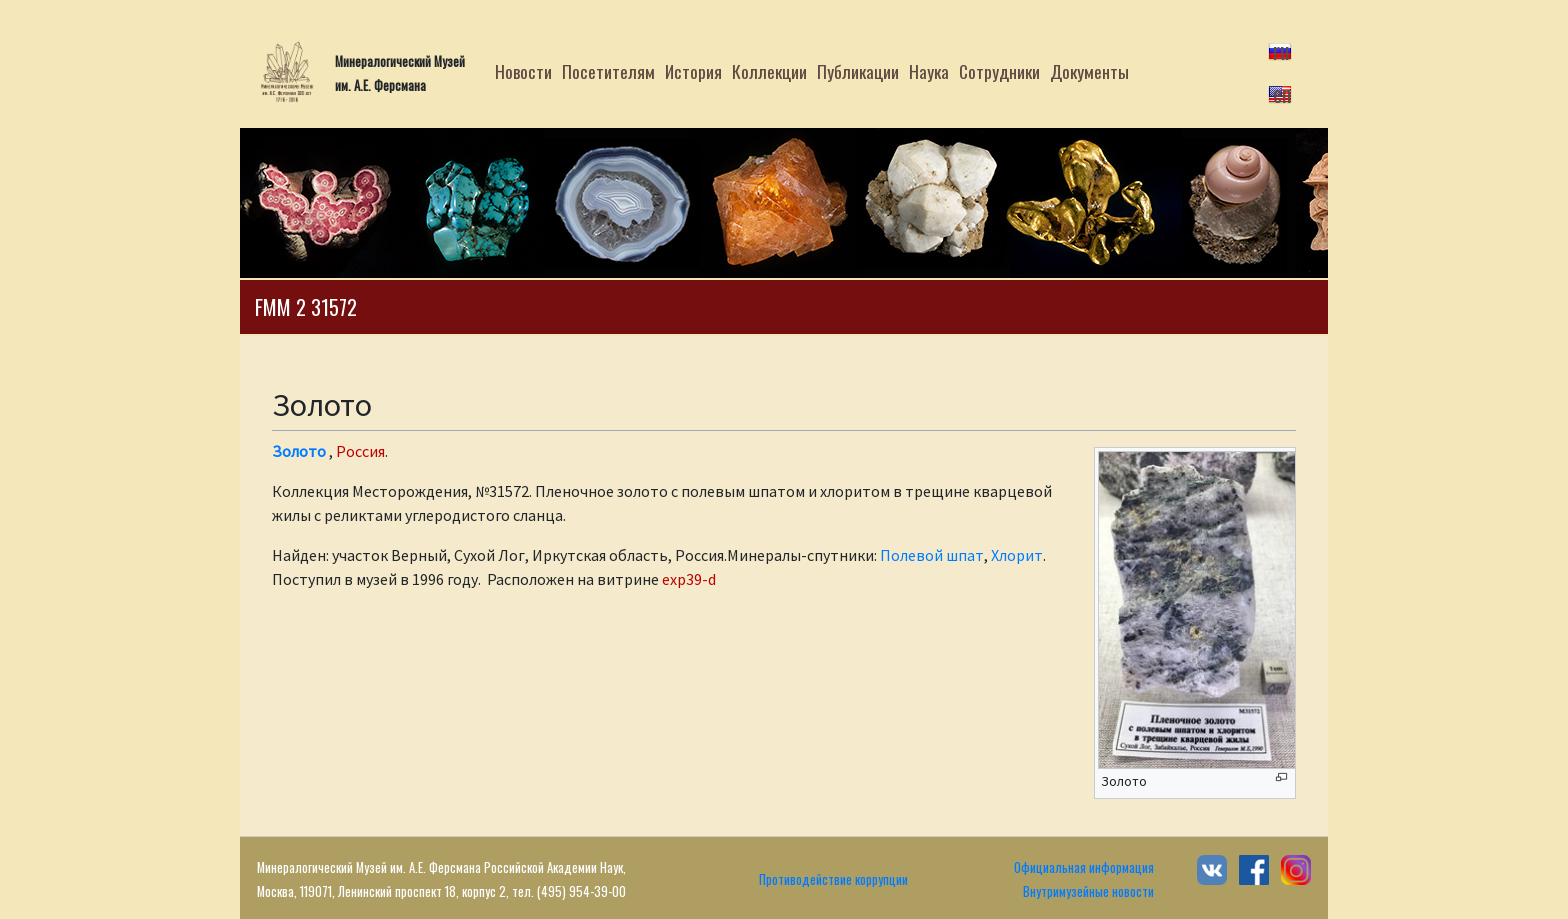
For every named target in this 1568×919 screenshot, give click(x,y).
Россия (360, 451)
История (693, 71)
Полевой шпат (932, 555)
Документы (1089, 71)
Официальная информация (1084, 867)
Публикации (858, 71)
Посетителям (608, 71)
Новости (523, 71)
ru (1281, 50)
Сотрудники (999, 71)
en (1282, 93)
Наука (929, 71)
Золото (299, 451)
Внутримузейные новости (1088, 891)
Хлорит (1017, 555)
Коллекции (769, 71)
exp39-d (689, 579)
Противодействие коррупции (833, 879)
